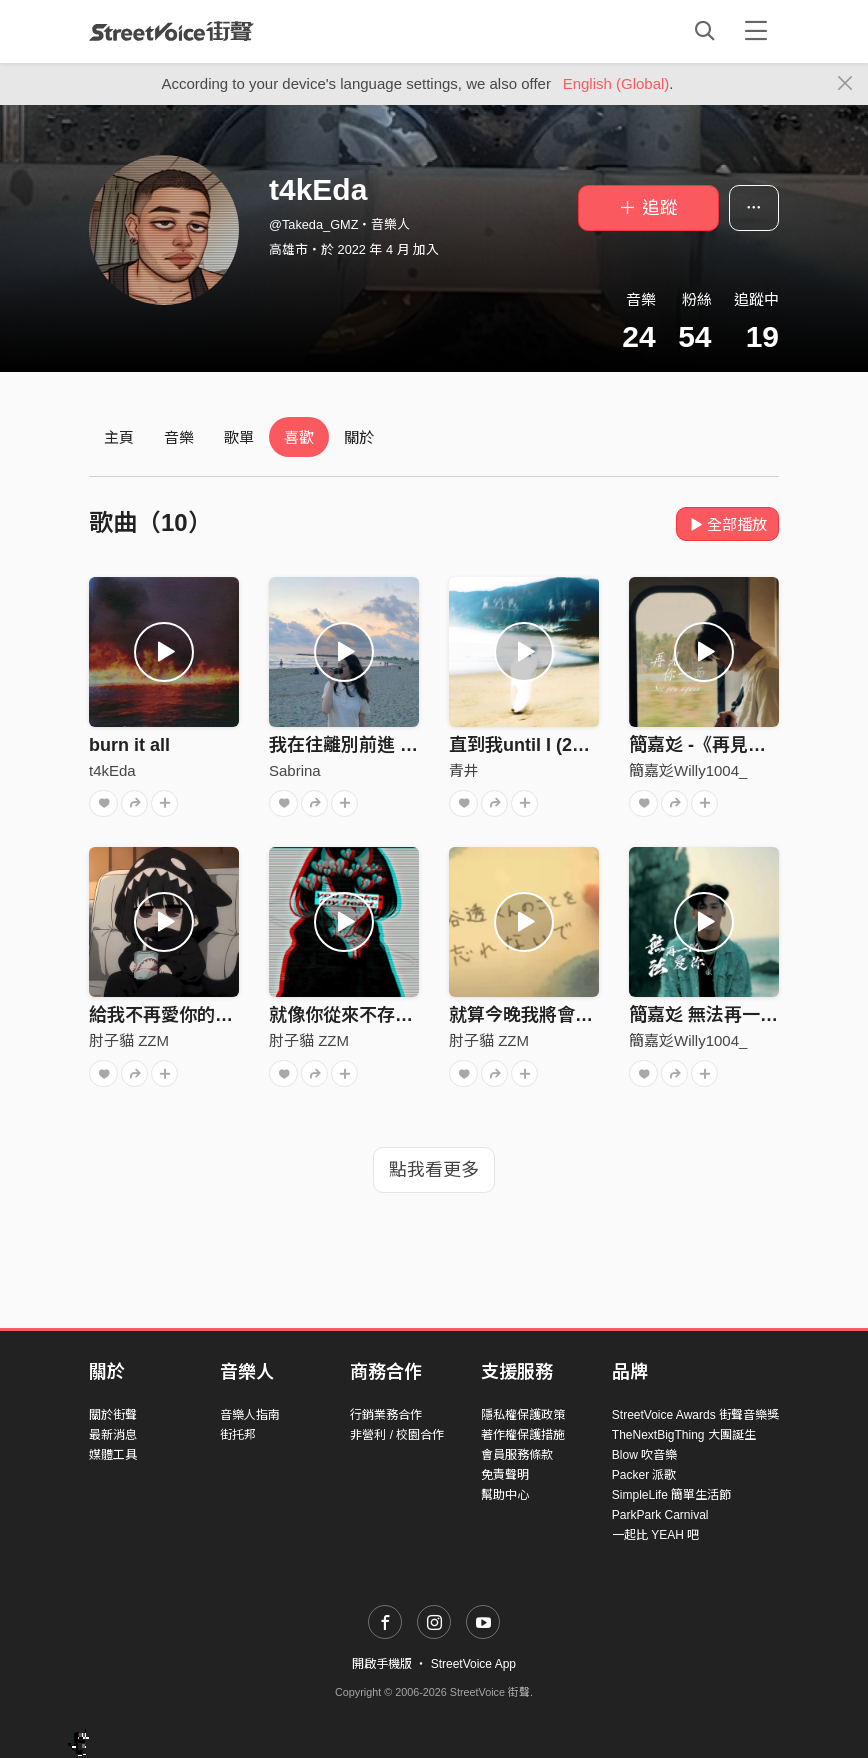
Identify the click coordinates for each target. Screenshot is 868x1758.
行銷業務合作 (386, 1415)
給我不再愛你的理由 (170, 1015)
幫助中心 (505, 1495)
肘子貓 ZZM (129, 1040)
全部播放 (727, 524)
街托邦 (238, 1435)
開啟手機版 (382, 1664)
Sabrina (295, 770)
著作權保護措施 (523, 1435)
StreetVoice (171, 31)
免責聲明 (505, 1475)
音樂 (179, 437)
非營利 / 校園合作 (397, 1435)
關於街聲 (113, 1415)
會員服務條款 (517, 1455)
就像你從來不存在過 (350, 1015)
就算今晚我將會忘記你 (539, 1015)
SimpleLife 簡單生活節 (671, 1495)
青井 (464, 770)
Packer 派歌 (644, 1475)
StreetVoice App (473, 1664)
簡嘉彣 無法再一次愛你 (721, 1015)
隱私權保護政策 (523, 1415)
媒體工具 (113, 1455)
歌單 (239, 437)
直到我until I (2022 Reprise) (564, 745)
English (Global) (616, 83)
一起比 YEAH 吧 (655, 1535)
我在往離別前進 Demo (359, 745)
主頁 (119, 437)
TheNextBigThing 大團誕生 (684, 1435)
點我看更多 (434, 1170)
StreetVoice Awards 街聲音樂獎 (695, 1415)
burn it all (129, 745)
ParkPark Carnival (660, 1515)
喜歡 (299, 437)
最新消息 (113, 1435)
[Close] (845, 84)
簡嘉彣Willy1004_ (688, 770)
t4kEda (112, 770)
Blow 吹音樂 (644, 1455)
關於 (359, 437)
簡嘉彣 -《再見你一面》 (724, 745)
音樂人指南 (250, 1415)
